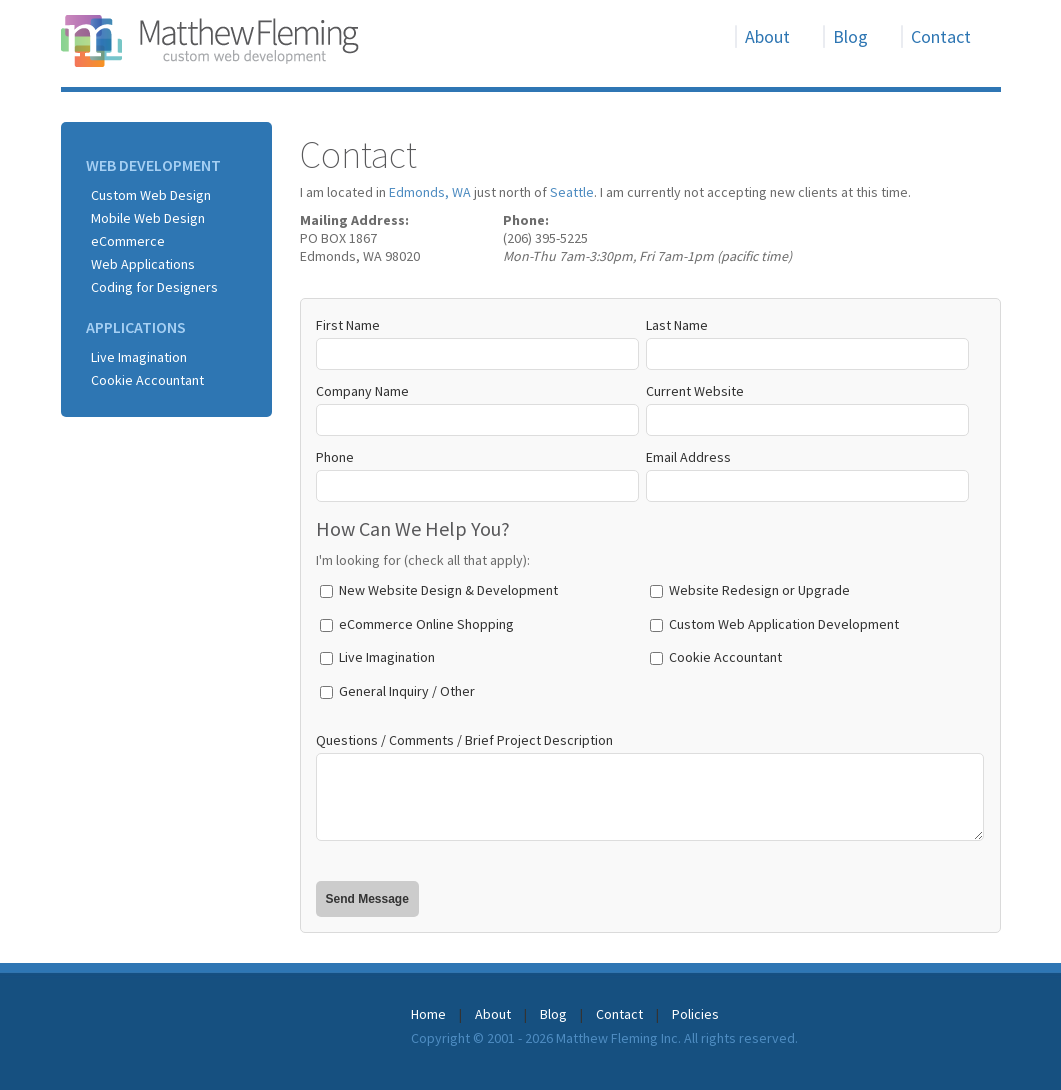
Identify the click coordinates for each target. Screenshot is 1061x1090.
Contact (941, 36)
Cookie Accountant (147, 380)
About (767, 36)
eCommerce (128, 241)
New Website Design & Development (448, 590)
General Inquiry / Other (407, 691)
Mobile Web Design (148, 218)
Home (428, 1014)
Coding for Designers (154, 287)
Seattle (572, 192)
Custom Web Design (151, 195)
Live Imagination (139, 357)
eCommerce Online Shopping (426, 624)
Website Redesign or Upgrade (759, 590)
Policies (695, 1014)
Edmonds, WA (430, 192)
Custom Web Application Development (784, 624)
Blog (850, 36)
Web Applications (143, 264)
